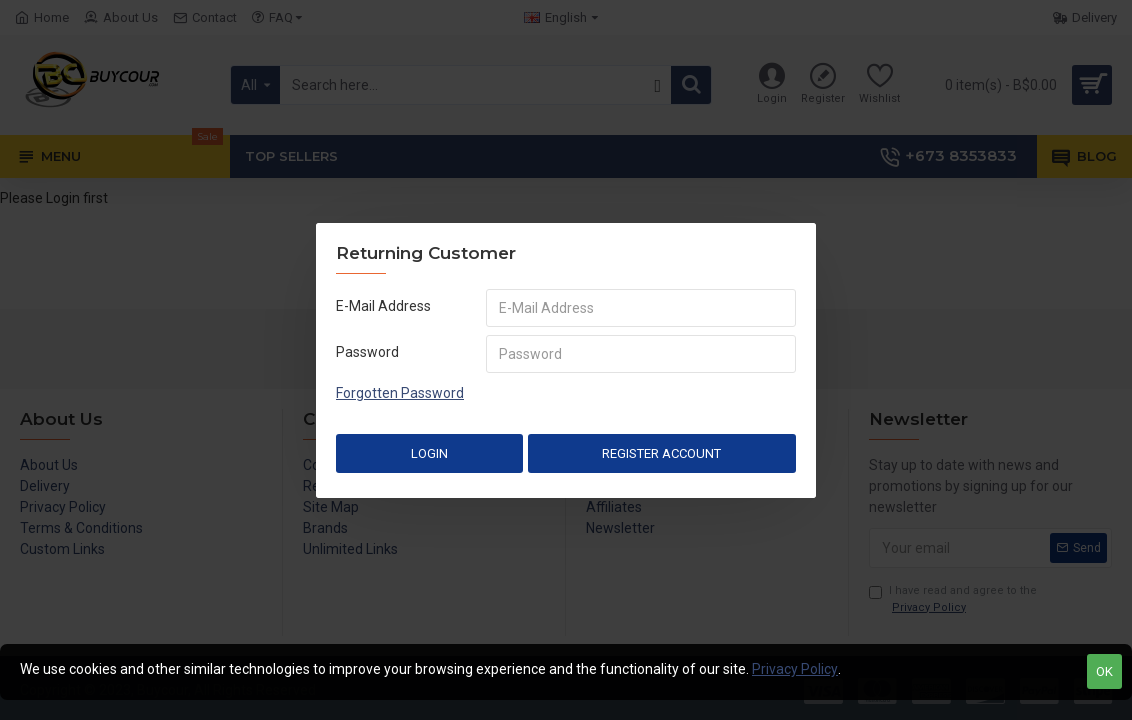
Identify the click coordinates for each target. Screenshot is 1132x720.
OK (1104, 671)
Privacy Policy (795, 669)
